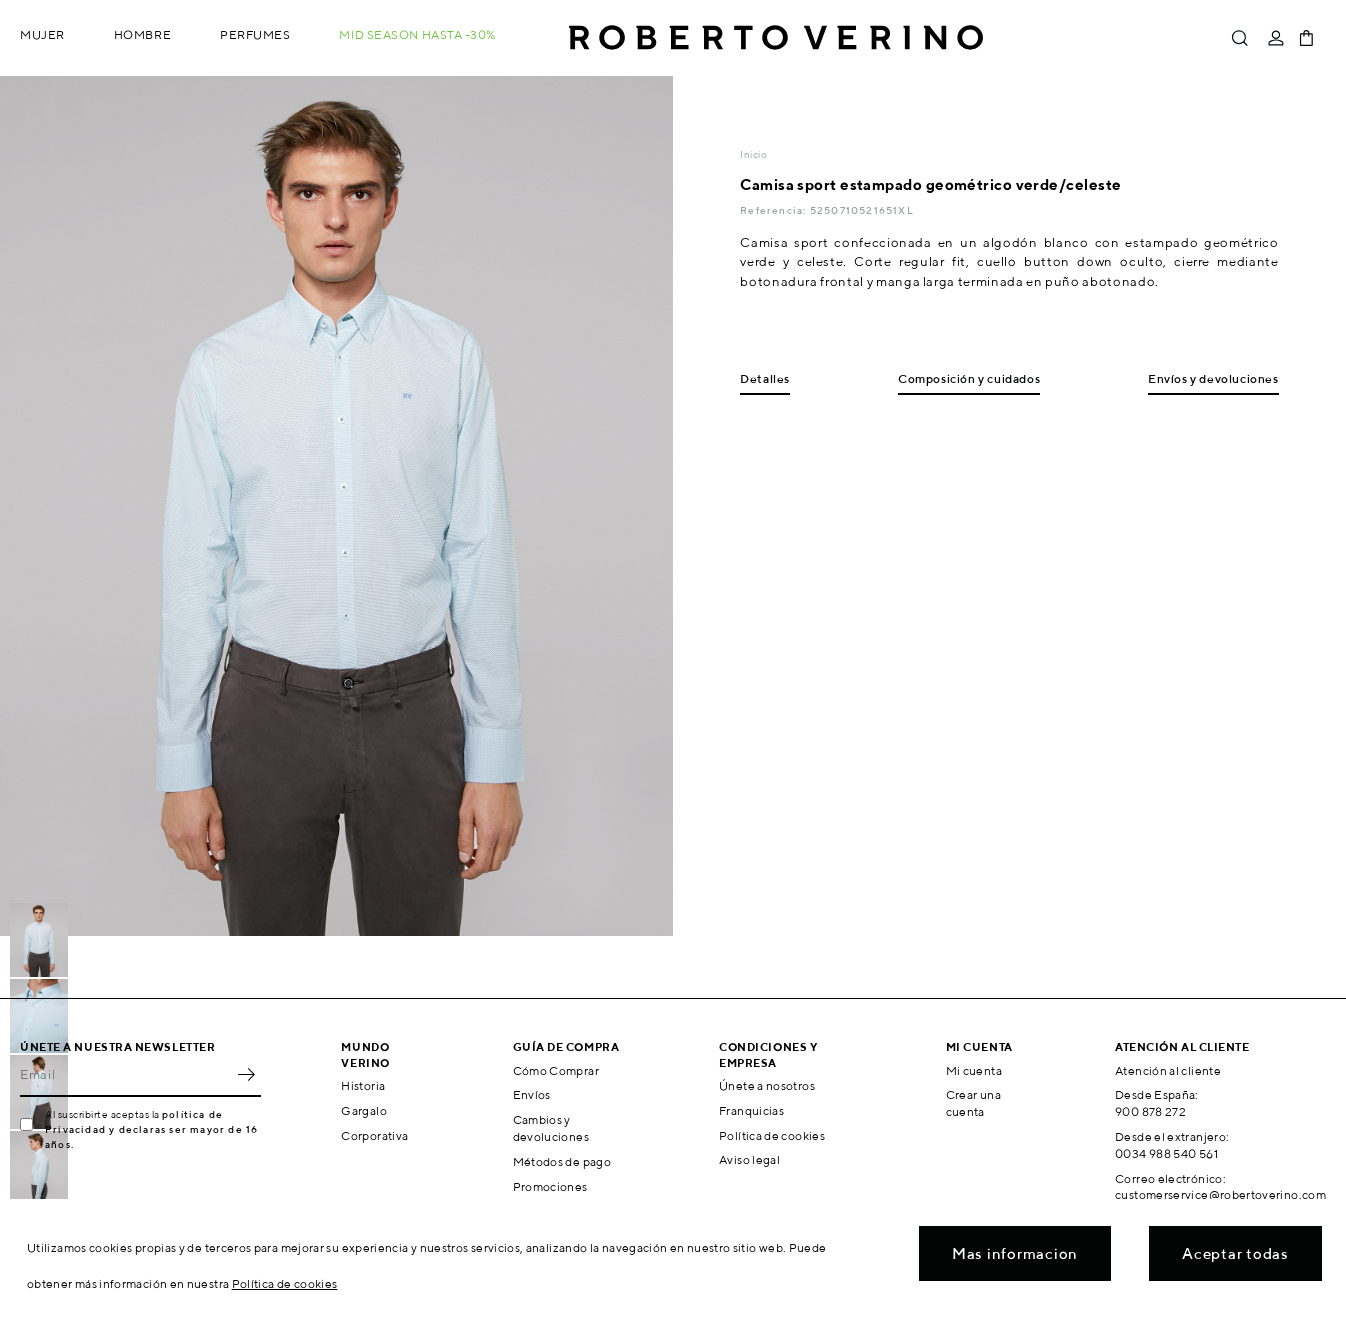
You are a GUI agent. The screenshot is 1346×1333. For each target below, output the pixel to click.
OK (246, 1075)
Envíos (532, 1094)
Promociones (550, 1186)
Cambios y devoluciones (551, 1128)
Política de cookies (772, 1135)
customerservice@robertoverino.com (1220, 1194)
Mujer (42, 34)
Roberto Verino (776, 38)
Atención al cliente (1168, 1070)
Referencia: (774, 210)
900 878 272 (1150, 1111)
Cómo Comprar (556, 1070)
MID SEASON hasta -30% (417, 34)
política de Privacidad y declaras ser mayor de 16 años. (151, 1129)
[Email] (125, 1075)
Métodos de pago (562, 1161)
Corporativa (374, 1135)
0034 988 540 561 (1166, 1153)
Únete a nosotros (767, 1085)
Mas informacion (1015, 1253)
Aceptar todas (1235, 1253)
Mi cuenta (974, 1070)
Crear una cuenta (973, 1103)
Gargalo (364, 1110)
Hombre (142, 34)
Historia (363, 1085)
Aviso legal (749, 1159)
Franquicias (751, 1110)
